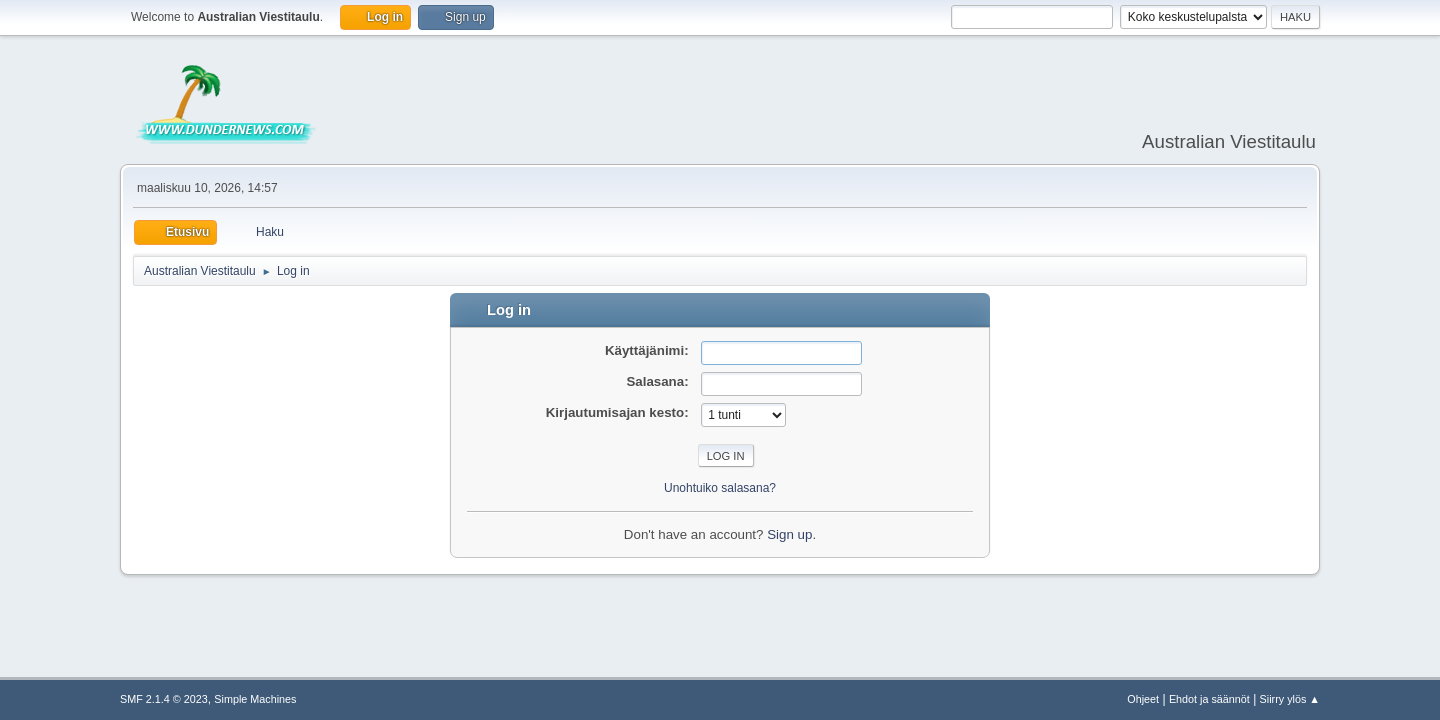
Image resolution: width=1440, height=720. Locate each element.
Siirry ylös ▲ (1290, 699)
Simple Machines (255, 699)
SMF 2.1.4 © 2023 (164, 699)
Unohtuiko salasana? (720, 488)
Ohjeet (1143, 699)
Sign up (789, 534)
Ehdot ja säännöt (1209, 699)
